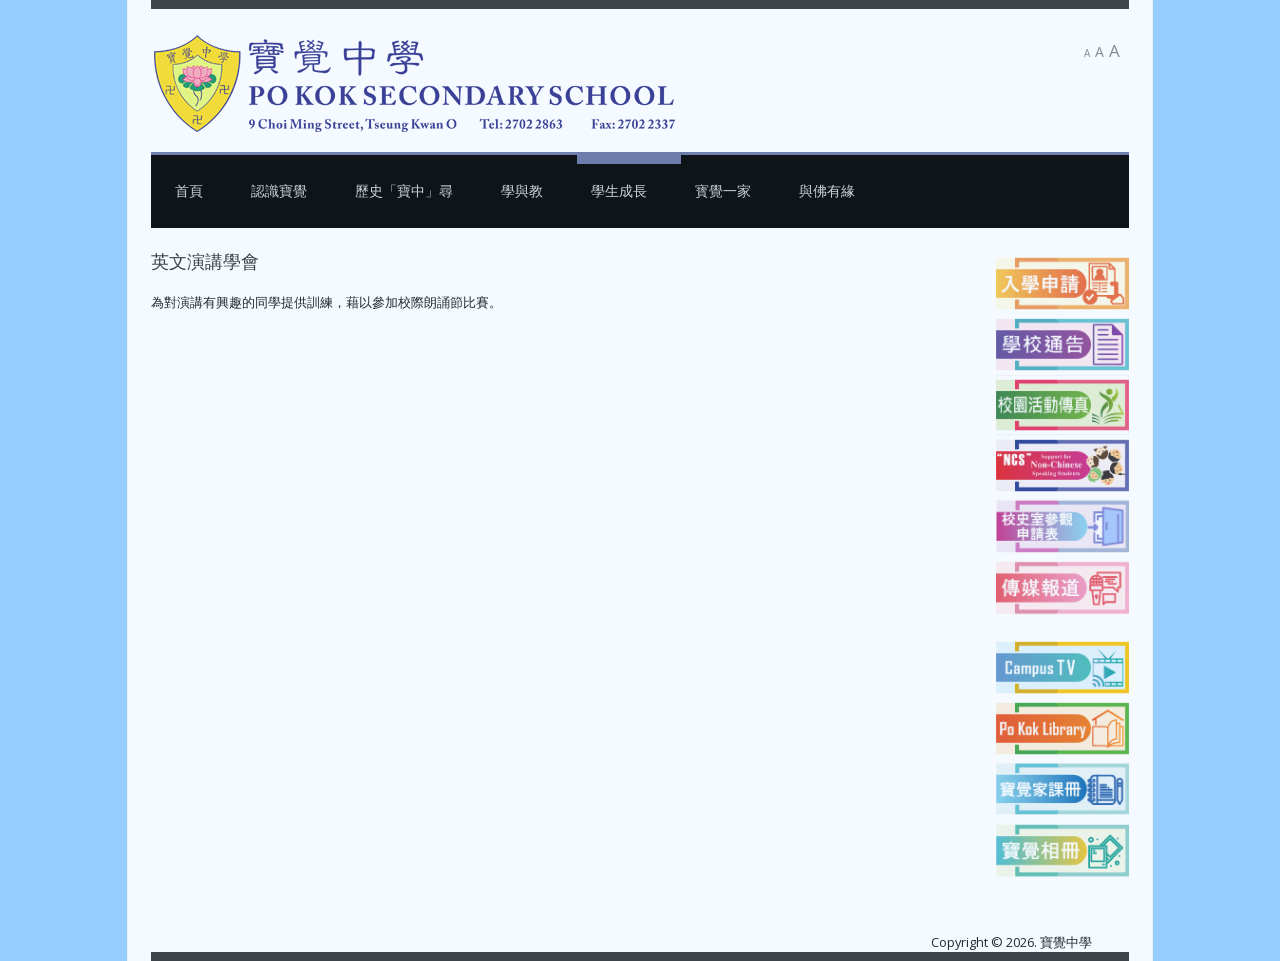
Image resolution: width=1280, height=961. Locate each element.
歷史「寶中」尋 (404, 190)
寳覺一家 (723, 190)
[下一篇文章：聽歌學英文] (936, 344)
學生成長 (619, 190)
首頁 (189, 190)
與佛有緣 (827, 190)
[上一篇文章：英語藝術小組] (195, 344)
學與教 (522, 190)
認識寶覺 (279, 190)
